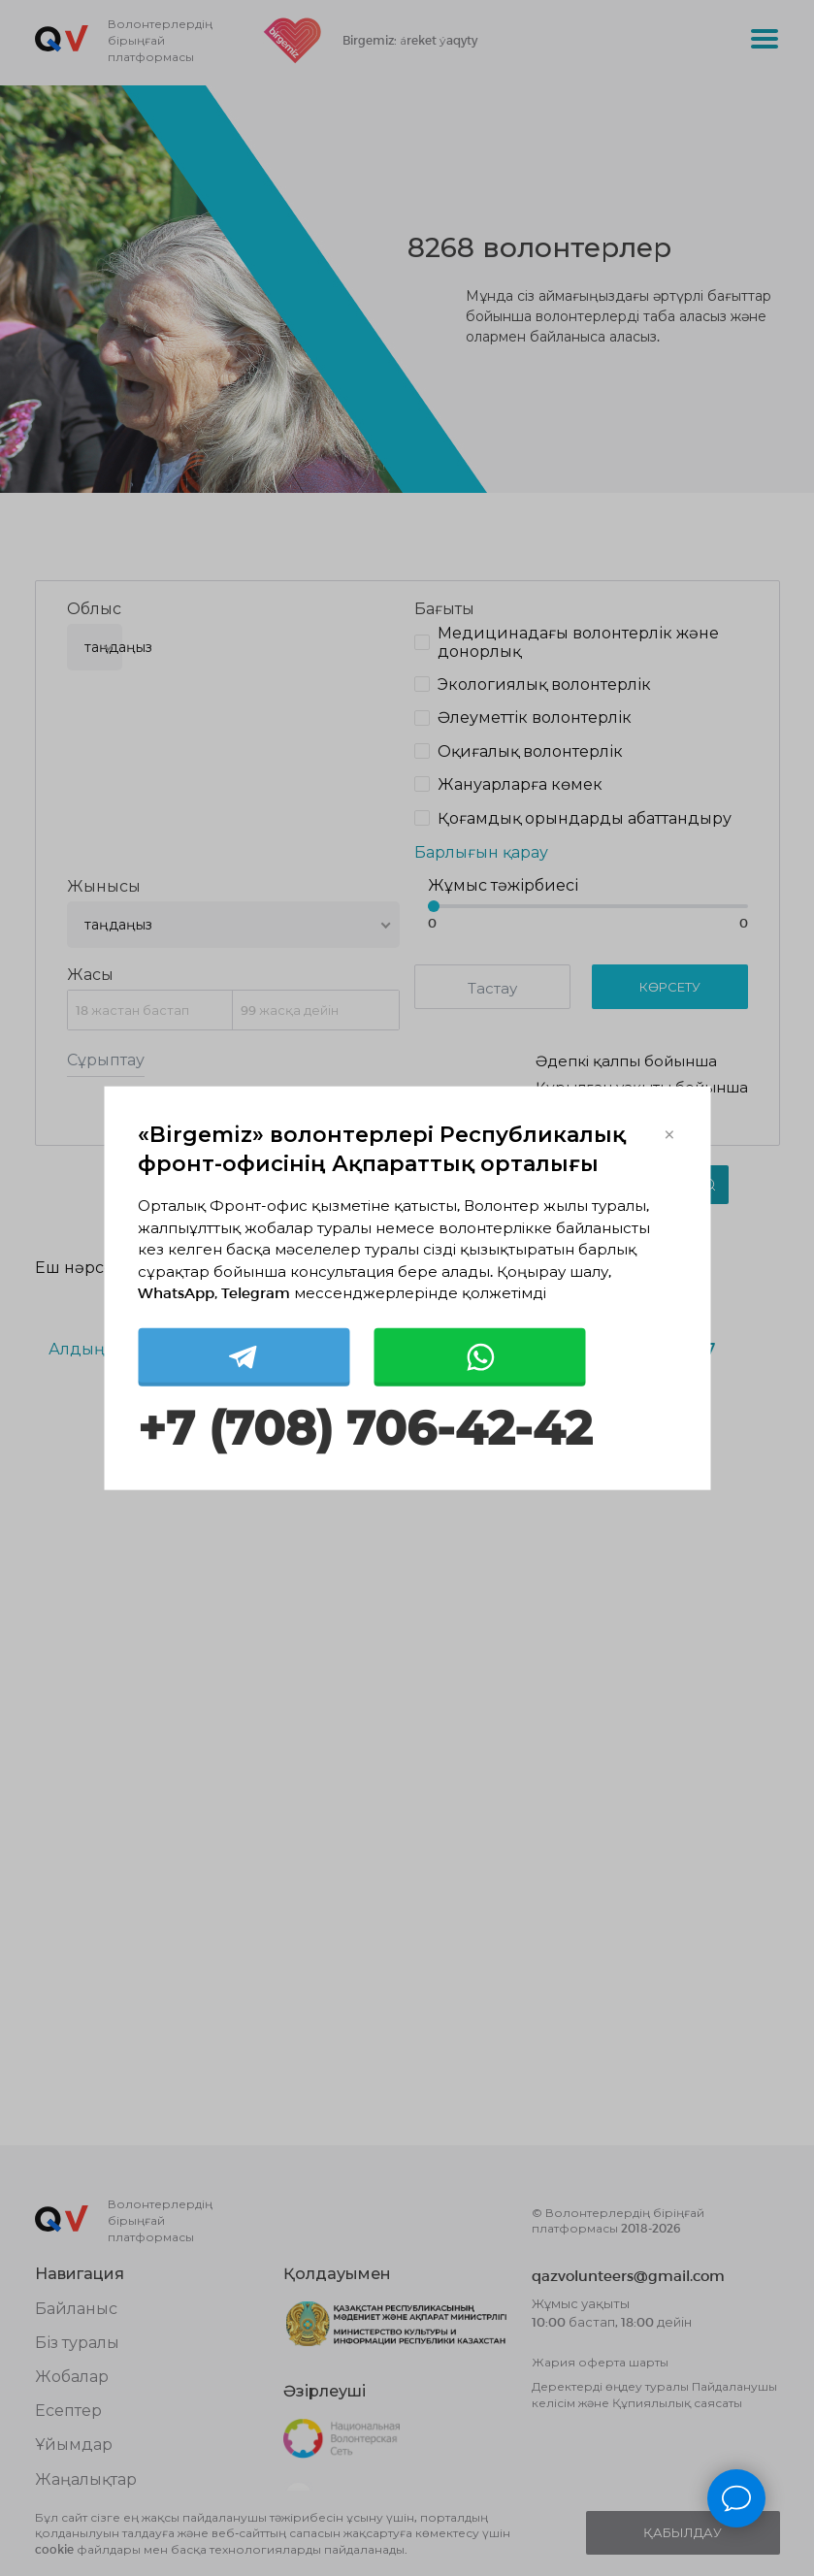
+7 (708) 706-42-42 (365, 1427)
